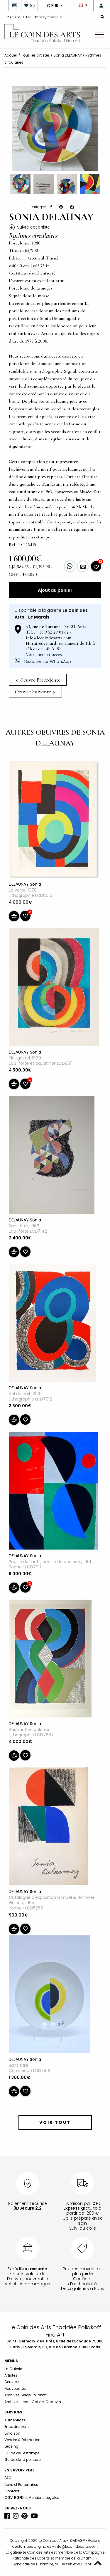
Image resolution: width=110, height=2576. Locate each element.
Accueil (11, 55)
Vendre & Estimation (22, 2439)
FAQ (7, 2477)
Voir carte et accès (44, 654)
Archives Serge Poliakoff (25, 2395)
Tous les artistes (35, 55)
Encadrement (16, 2426)
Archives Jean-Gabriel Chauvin (32, 2401)
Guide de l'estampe (21, 2453)
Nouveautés (15, 2388)
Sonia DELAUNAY (67, 55)
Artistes (10, 2375)
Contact (11, 2491)
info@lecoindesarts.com (76, 2546)
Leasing (11, 2446)
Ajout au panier (55, 590)
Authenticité (15, 2420)
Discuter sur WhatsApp (43, 661)
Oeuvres (11, 2381)
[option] (55, 128)
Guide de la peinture (22, 2459)
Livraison (12, 2433)
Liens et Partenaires (21, 2484)
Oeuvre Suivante (35, 691)
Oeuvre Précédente (38, 680)
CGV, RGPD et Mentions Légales (31, 2497)
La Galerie (13, 2368)
